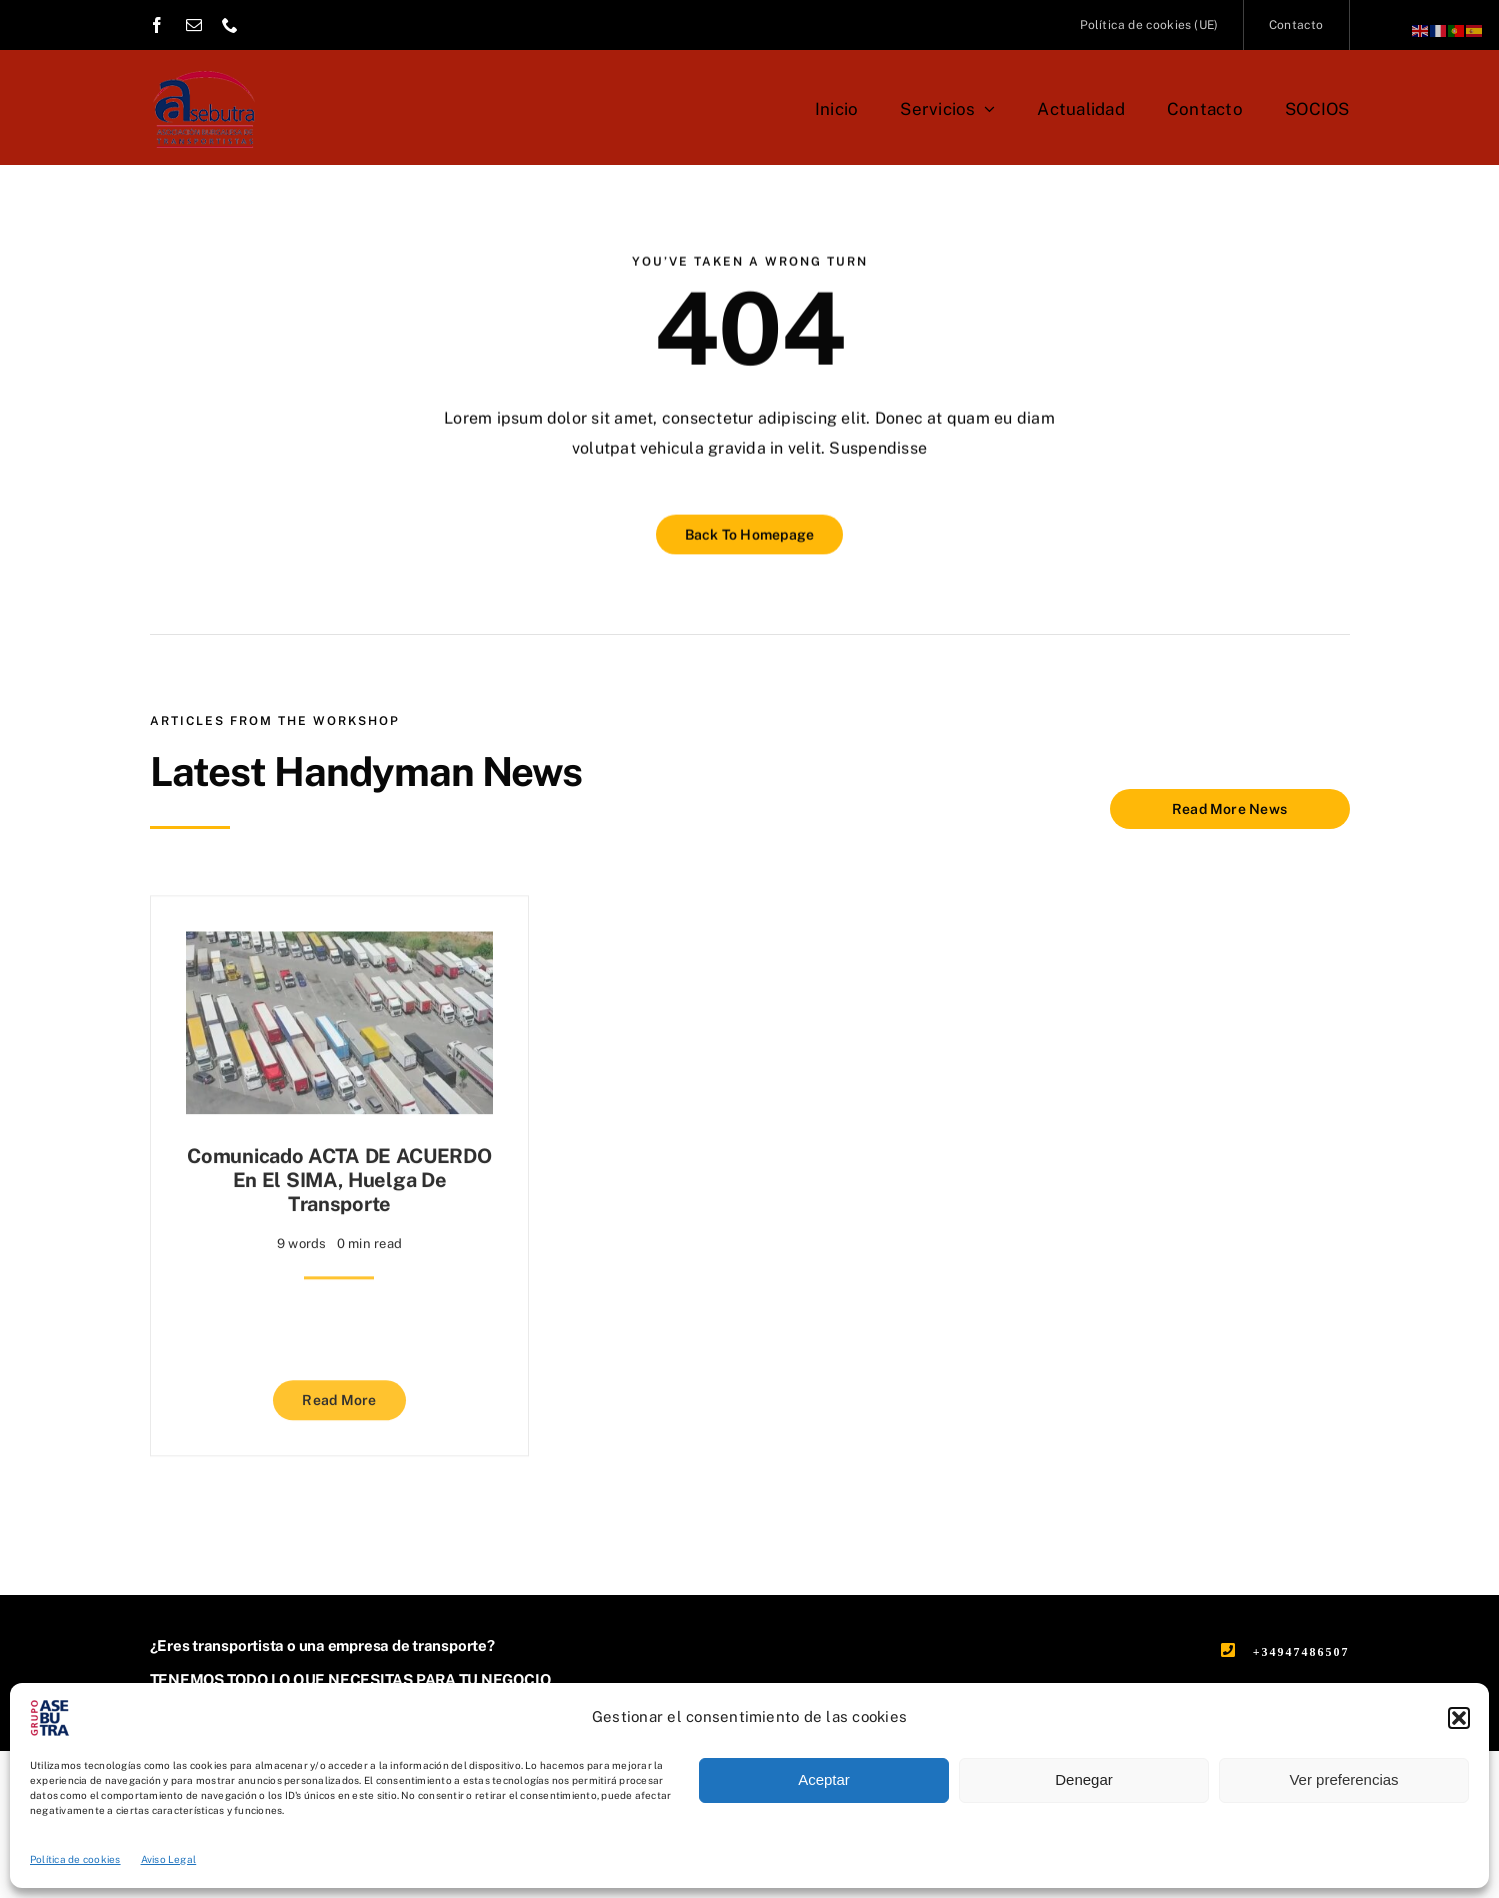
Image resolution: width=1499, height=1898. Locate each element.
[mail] (194, 25)
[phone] (230, 25)
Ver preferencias (1343, 1779)
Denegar (1084, 1779)
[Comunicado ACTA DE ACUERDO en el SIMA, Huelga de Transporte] (340, 938)
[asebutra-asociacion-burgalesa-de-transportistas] (204, 62)
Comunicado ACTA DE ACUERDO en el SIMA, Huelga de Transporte (339, 1173)
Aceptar (824, 1779)
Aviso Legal (169, 1859)
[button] (1459, 1718)
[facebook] (157, 25)
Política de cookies (75, 1859)
